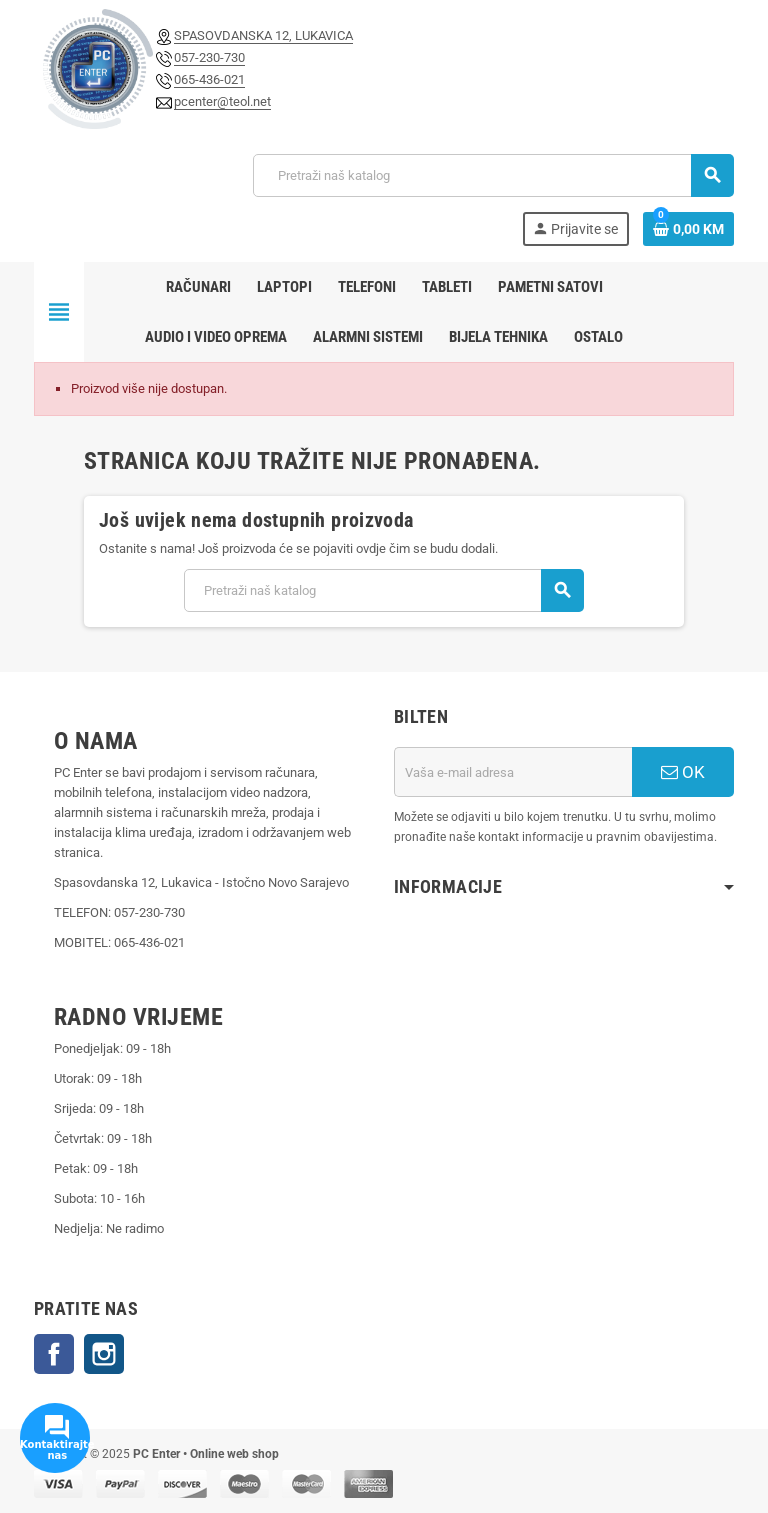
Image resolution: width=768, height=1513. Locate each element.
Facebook (54, 1354)
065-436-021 (209, 79)
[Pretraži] (493, 175)
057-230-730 (209, 57)
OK (683, 772)
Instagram (104, 1354)
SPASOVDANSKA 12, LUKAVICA (263, 35)
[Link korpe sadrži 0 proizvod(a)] (688, 229)
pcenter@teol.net (222, 101)
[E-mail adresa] (513, 772)
